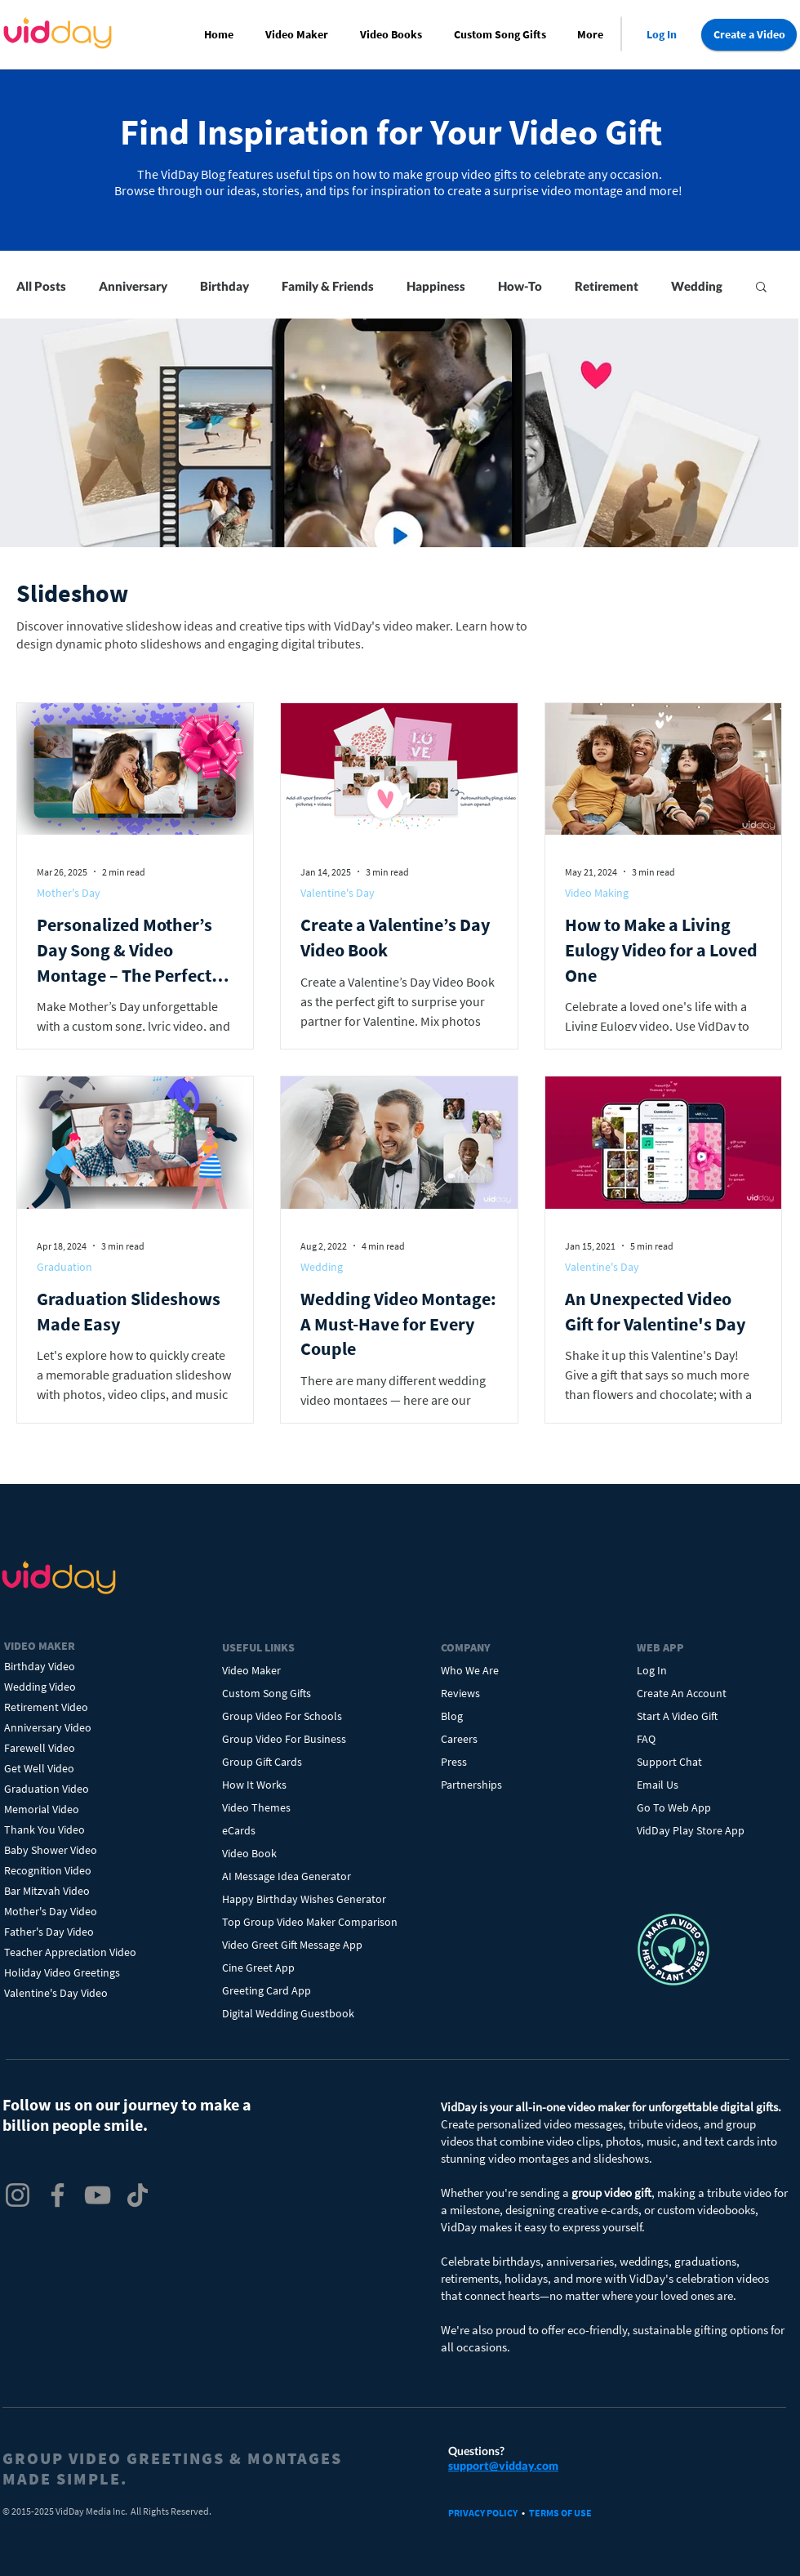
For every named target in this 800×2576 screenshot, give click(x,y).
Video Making (597, 892)
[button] (300, 35)
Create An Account (682, 1693)
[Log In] (661, 35)
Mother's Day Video (50, 1911)
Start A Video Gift (677, 1716)
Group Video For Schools (282, 1716)
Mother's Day (68, 892)
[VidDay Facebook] (57, 2195)
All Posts (41, 286)
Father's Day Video (49, 1931)
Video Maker (251, 1670)
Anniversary (133, 286)
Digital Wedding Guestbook (288, 2013)
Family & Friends (328, 286)
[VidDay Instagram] (17, 2195)
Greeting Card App (266, 1990)
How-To (520, 286)
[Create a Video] (749, 35)
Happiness (436, 286)
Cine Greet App (258, 1967)
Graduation (64, 1266)
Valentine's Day (337, 892)
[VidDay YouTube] (97, 2195)
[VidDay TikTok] (137, 2195)
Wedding (696, 286)
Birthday (224, 286)
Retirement (606, 286)
